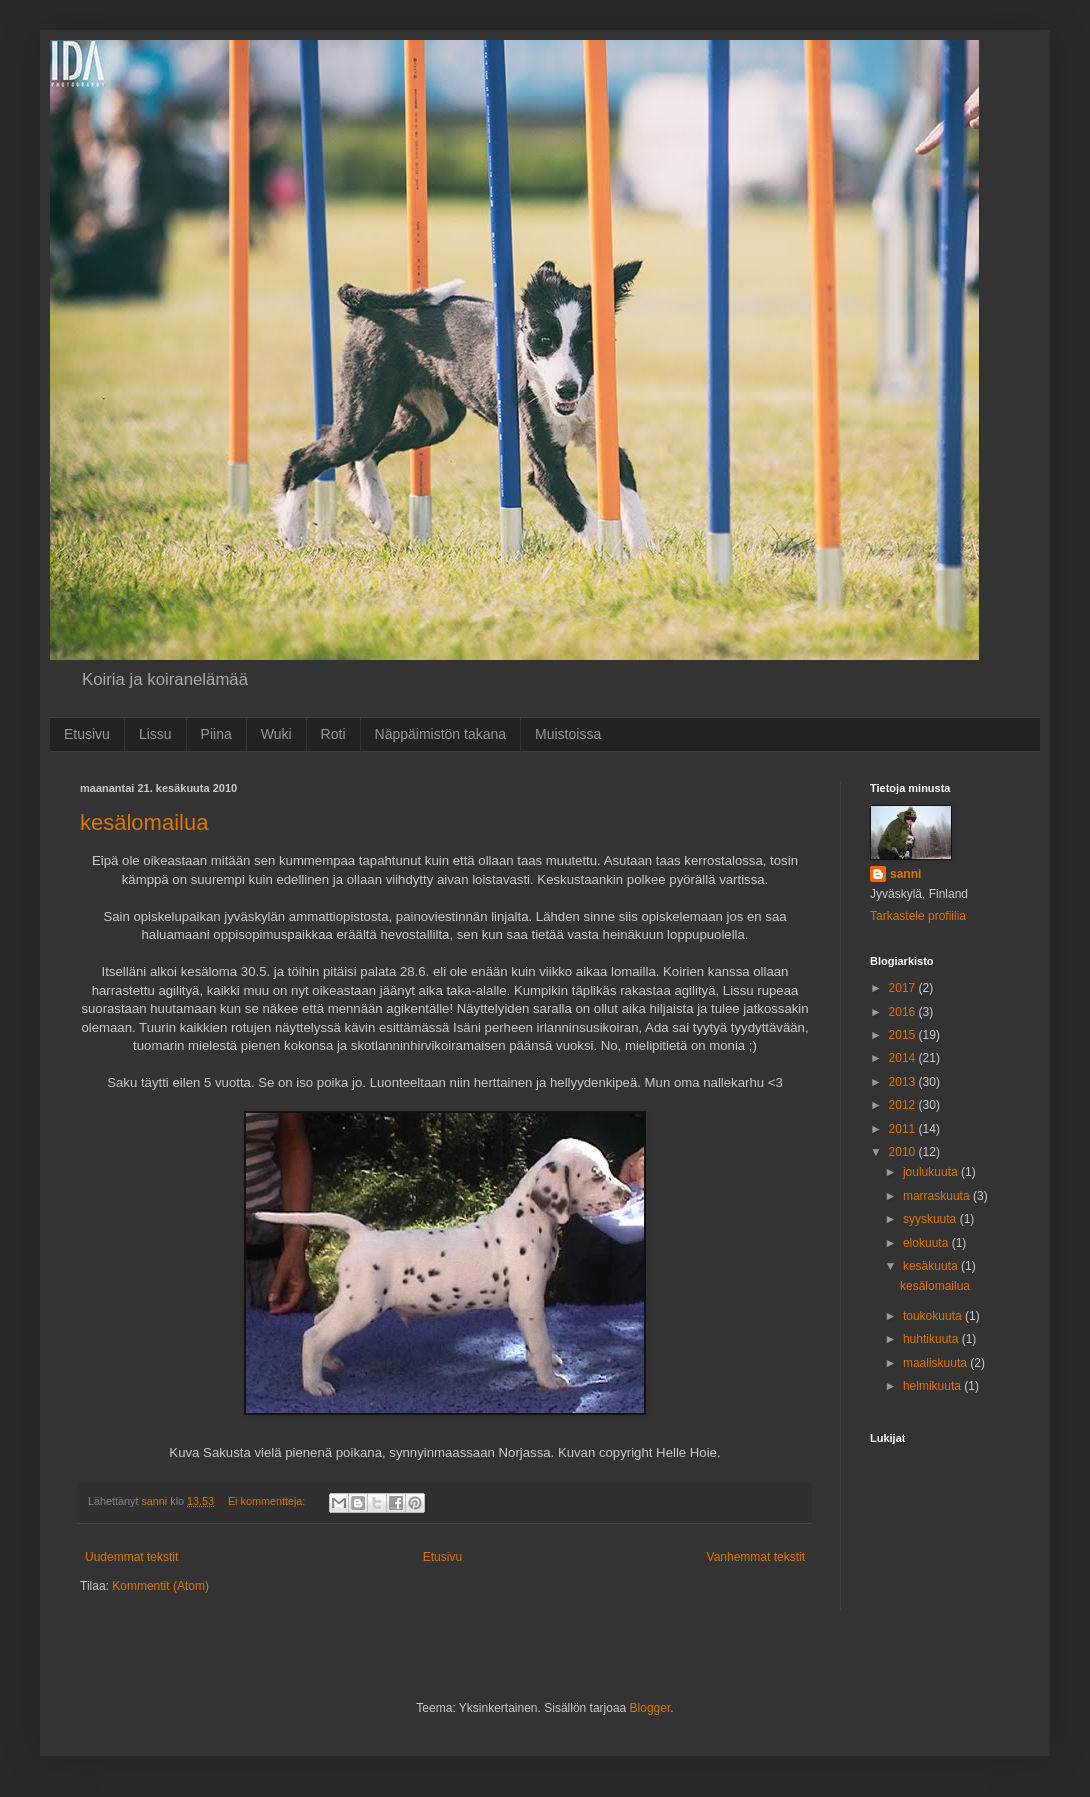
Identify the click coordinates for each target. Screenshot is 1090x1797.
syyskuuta (931, 1219)
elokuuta (927, 1243)
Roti (333, 734)
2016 (904, 1012)
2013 (904, 1082)
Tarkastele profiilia (918, 916)
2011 (904, 1129)
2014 (904, 1058)
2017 (904, 988)
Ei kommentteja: (268, 1501)
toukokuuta (934, 1316)
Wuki (276, 734)
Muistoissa (568, 734)
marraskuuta (938, 1196)
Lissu (155, 734)
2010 (904, 1152)
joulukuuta (932, 1172)
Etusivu (87, 734)
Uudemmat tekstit (131, 1557)
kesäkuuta (932, 1266)
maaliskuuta (936, 1363)
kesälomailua (144, 822)
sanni (905, 874)
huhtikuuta (932, 1339)
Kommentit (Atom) (160, 1586)
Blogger (650, 1708)
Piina (216, 734)
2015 (904, 1035)
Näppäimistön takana (441, 734)
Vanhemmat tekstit (756, 1557)
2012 (904, 1105)
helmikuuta (933, 1386)
